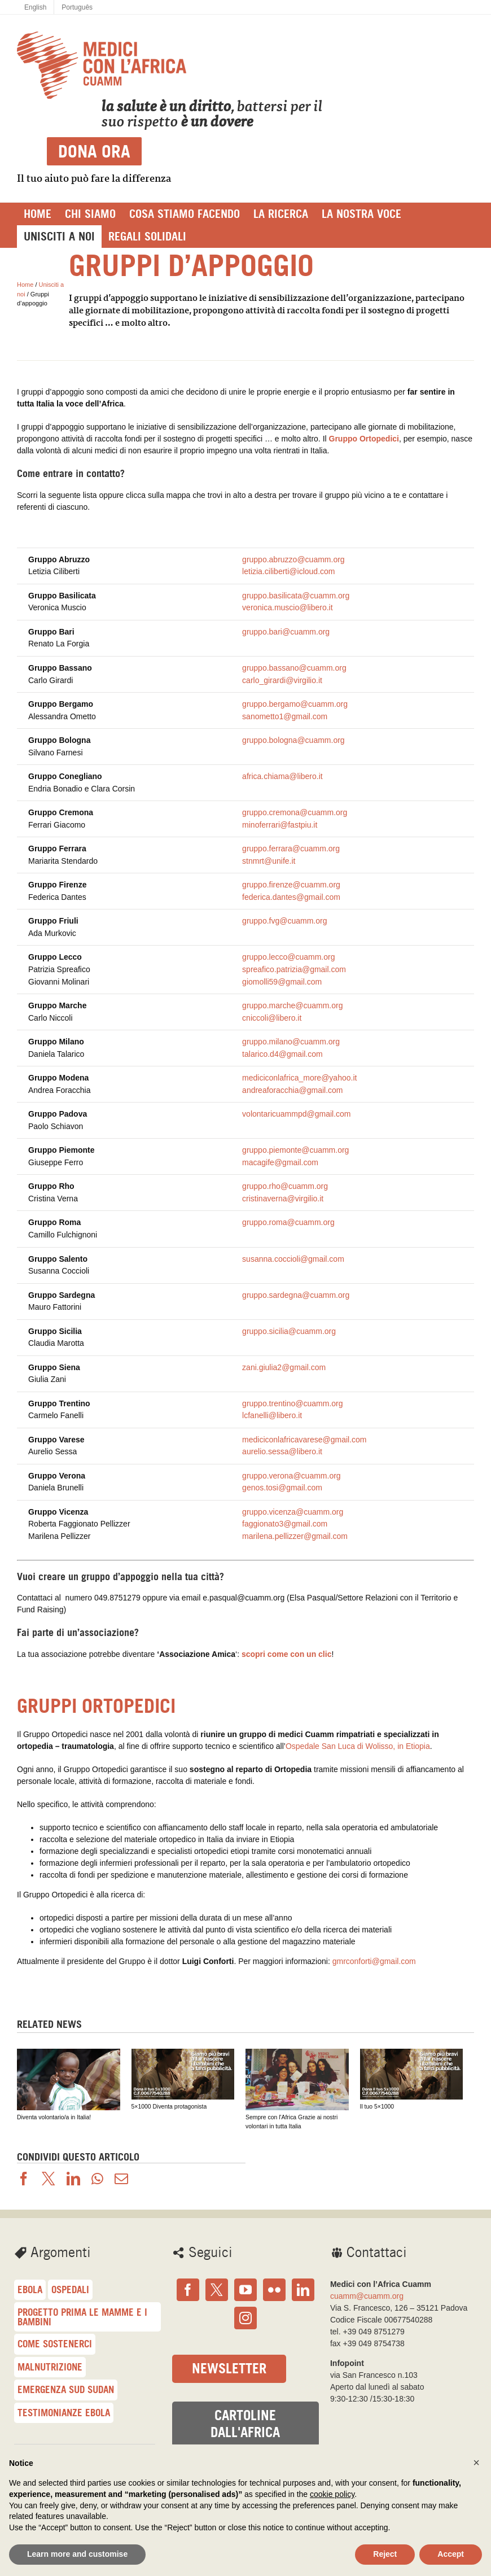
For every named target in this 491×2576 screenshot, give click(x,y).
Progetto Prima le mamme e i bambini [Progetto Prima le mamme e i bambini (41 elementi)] (82, 2317)
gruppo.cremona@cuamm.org (294, 812)
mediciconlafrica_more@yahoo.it (299, 1077)
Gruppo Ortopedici (364, 438)
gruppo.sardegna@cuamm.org (295, 1295)
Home (25, 284)
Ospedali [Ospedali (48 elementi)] (70, 2289)
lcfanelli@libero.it (272, 1415)
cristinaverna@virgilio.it (282, 1198)
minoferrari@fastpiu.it (279, 824)
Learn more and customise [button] (77, 2553)
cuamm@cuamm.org (367, 2296)
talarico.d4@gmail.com (282, 1054)
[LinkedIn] (303, 2289)
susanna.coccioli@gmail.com (293, 1258)
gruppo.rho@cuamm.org (285, 1186)
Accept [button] (450, 2553)
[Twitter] (216, 2289)
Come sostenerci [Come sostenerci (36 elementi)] (54, 2344)
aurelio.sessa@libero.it (282, 1451)
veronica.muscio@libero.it (287, 607)
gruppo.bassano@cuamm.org (294, 667)
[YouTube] (245, 2289)
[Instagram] (245, 2318)
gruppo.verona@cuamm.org (291, 1475)
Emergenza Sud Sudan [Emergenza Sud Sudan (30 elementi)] (65, 2389)
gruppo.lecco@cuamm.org (288, 956)
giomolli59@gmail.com (282, 981)
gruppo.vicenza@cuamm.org (292, 1511)
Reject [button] (385, 2553)
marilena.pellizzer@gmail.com (295, 1536)
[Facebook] (188, 2289)
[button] (476, 2462)
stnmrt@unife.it (268, 860)
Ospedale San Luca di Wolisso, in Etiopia (358, 1746)
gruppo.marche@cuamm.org (292, 1005)
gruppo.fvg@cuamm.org (284, 920)
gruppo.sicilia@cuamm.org (289, 1331)
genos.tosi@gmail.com (282, 1487)
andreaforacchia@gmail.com (292, 1090)
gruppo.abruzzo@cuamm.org (293, 559)
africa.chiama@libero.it (282, 776)
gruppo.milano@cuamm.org (291, 1041)
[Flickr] (274, 2289)
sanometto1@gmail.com (284, 716)
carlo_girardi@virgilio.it (282, 680)
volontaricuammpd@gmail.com (296, 1113)
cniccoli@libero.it (271, 1017)
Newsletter (229, 2368)
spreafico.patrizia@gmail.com (294, 969)
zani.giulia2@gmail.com (284, 1367)
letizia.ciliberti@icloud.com (288, 571)
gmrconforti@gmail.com (374, 1961)
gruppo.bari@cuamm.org (286, 631)
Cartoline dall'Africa (245, 2424)
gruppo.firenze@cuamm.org (291, 884)
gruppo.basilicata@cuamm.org (295, 595)
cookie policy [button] (332, 2494)
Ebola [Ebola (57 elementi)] (29, 2289)
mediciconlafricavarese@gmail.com (304, 1439)
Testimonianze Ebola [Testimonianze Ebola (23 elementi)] (63, 2412)
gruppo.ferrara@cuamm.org (291, 848)
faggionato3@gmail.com (284, 1523)
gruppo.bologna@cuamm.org (293, 740)
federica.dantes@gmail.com (291, 897)
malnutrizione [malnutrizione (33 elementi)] (49, 2367)
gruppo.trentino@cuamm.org (292, 1403)
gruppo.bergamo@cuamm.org (295, 703)
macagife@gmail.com (280, 1162)
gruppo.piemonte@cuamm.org (295, 1149)
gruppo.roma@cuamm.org (288, 1222)
